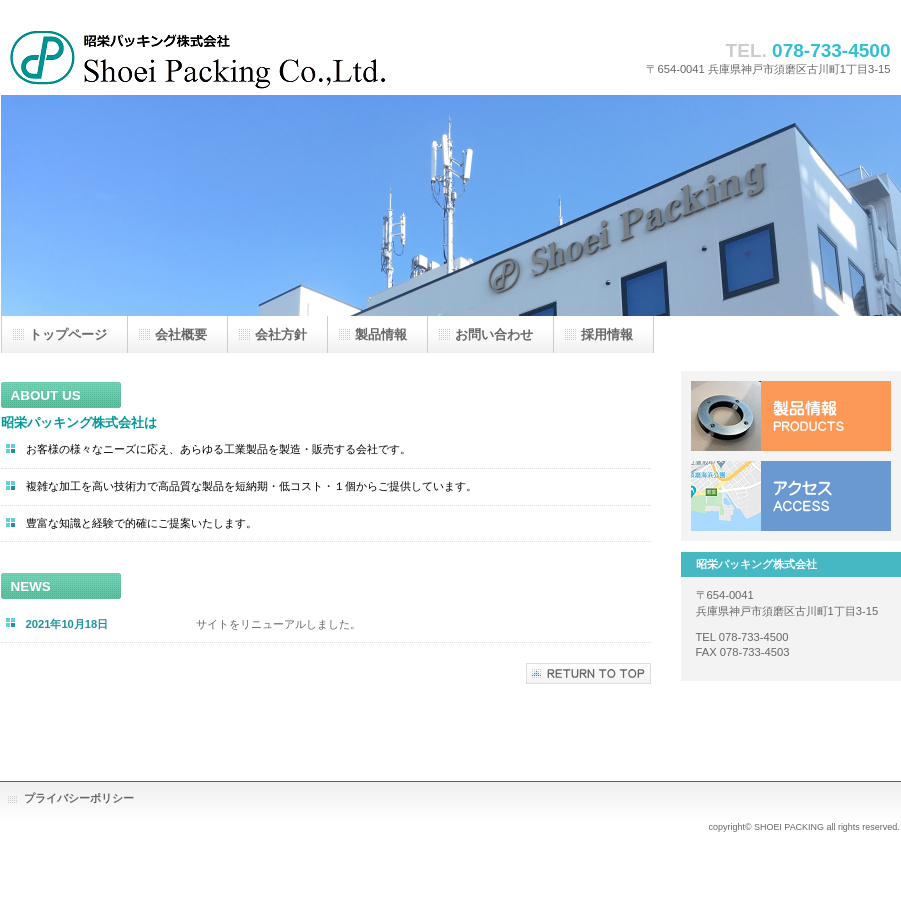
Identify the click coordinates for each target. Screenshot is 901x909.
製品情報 (791, 416)
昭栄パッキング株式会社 (201, 57)
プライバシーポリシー (79, 798)
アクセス (791, 496)
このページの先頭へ (588, 673)
